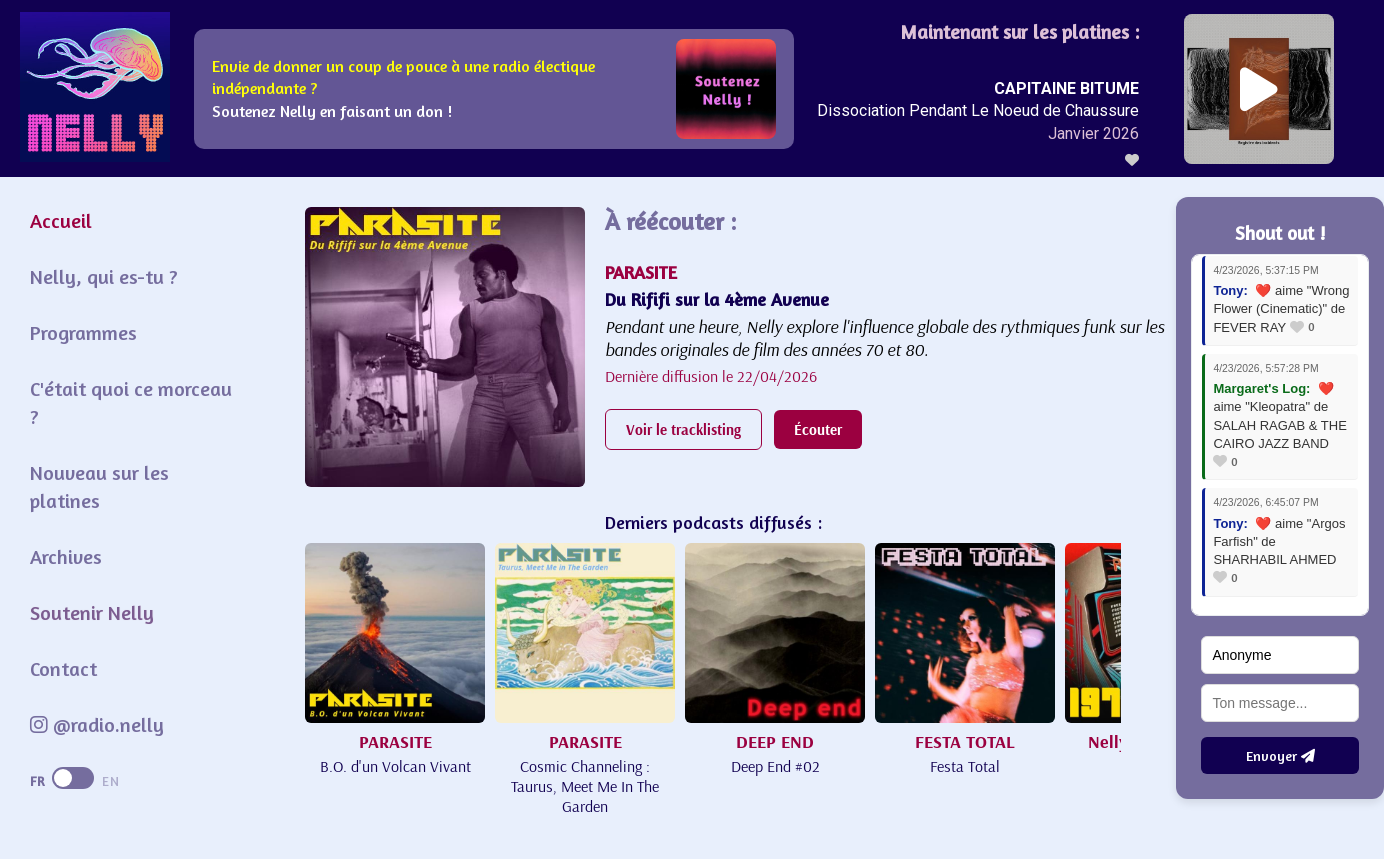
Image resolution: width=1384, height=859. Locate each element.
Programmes (83, 332)
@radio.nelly (97, 724)
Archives (66, 556)
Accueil (61, 220)
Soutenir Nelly (92, 612)
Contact (63, 668)
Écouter (818, 429)
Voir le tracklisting (683, 429)
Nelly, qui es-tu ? (104, 276)
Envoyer (1280, 755)
